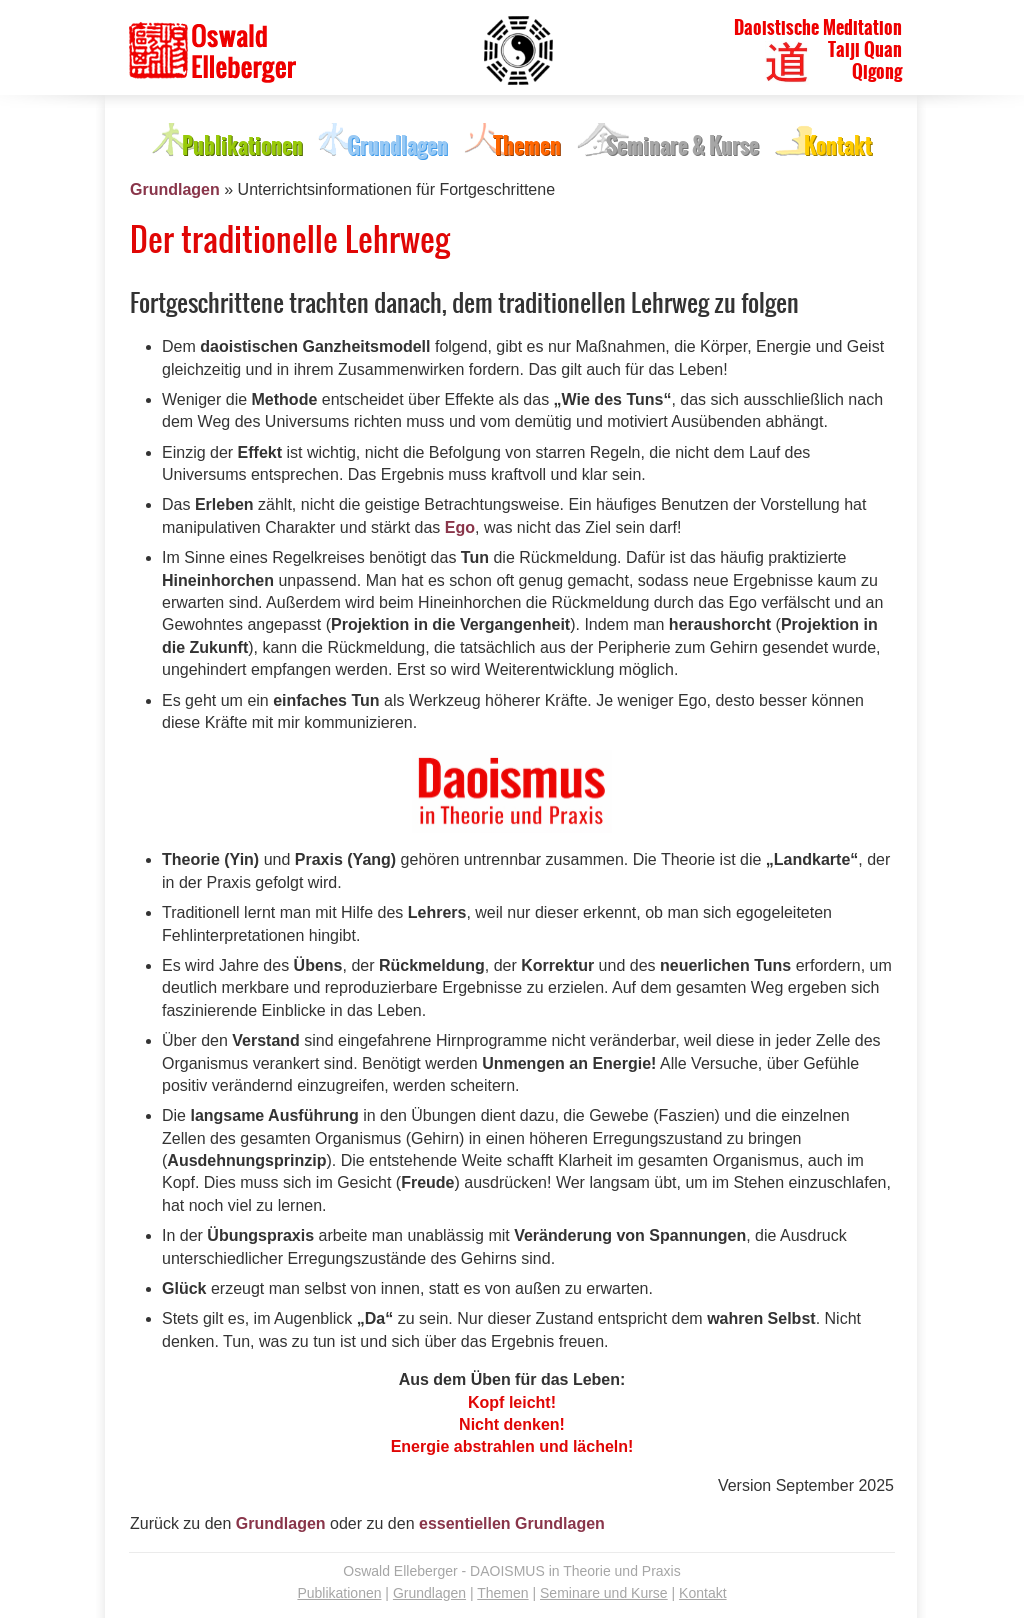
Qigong (877, 72)
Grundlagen (175, 189)
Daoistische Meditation (818, 28)
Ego (460, 527)
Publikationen (339, 1593)
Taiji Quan (865, 50)
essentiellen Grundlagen (512, 1523)
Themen (502, 1593)
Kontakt (702, 1593)
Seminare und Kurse (604, 1593)
